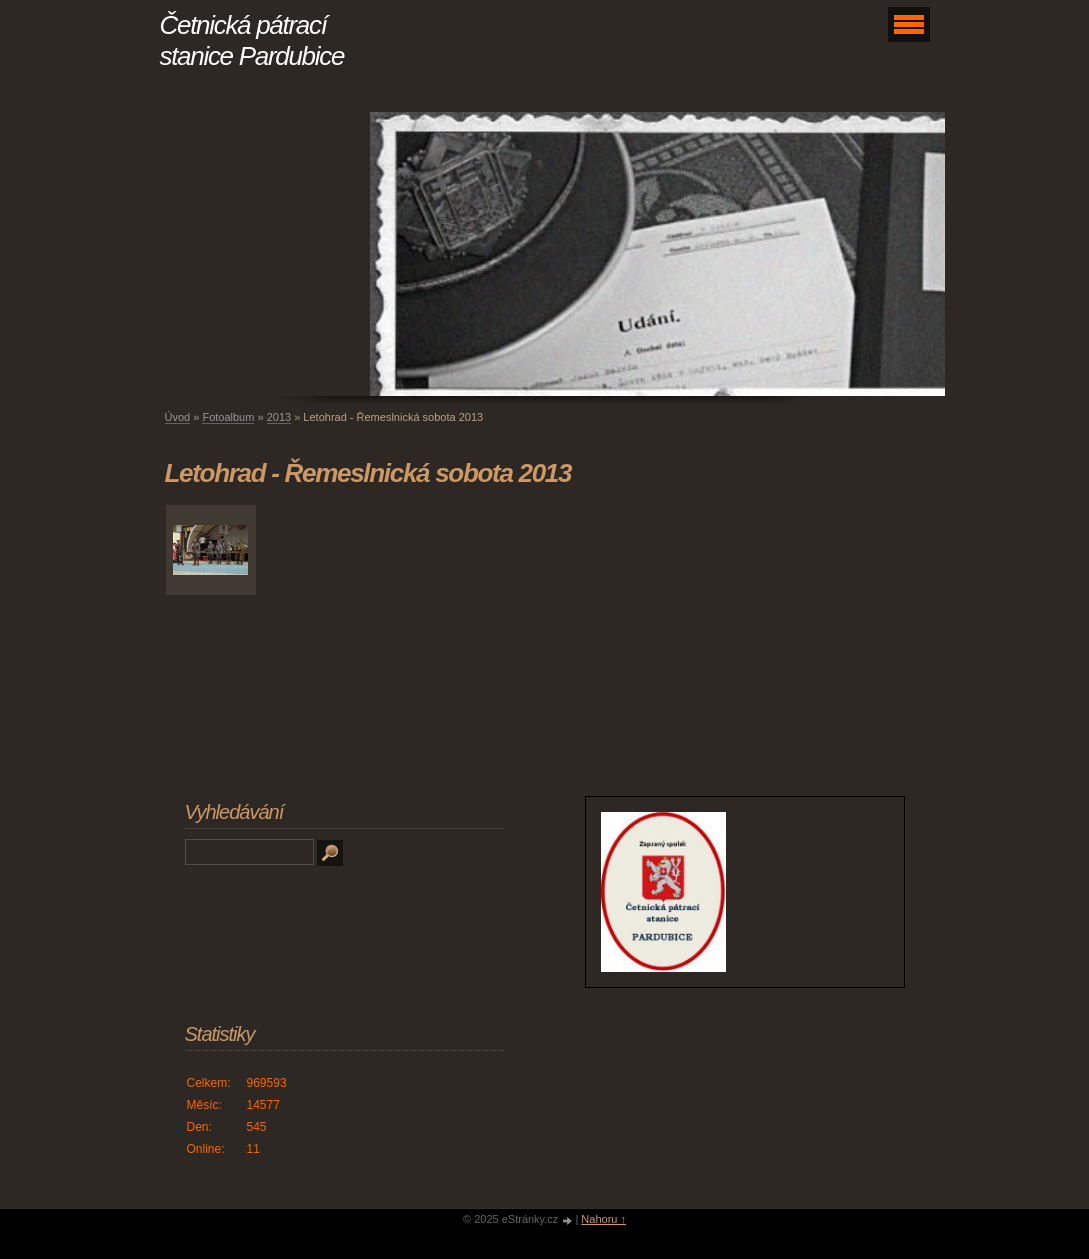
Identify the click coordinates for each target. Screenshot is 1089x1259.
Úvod (178, 417)
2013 (279, 417)
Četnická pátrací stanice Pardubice (252, 40)
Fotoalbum (228, 417)
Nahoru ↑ (603, 1219)
